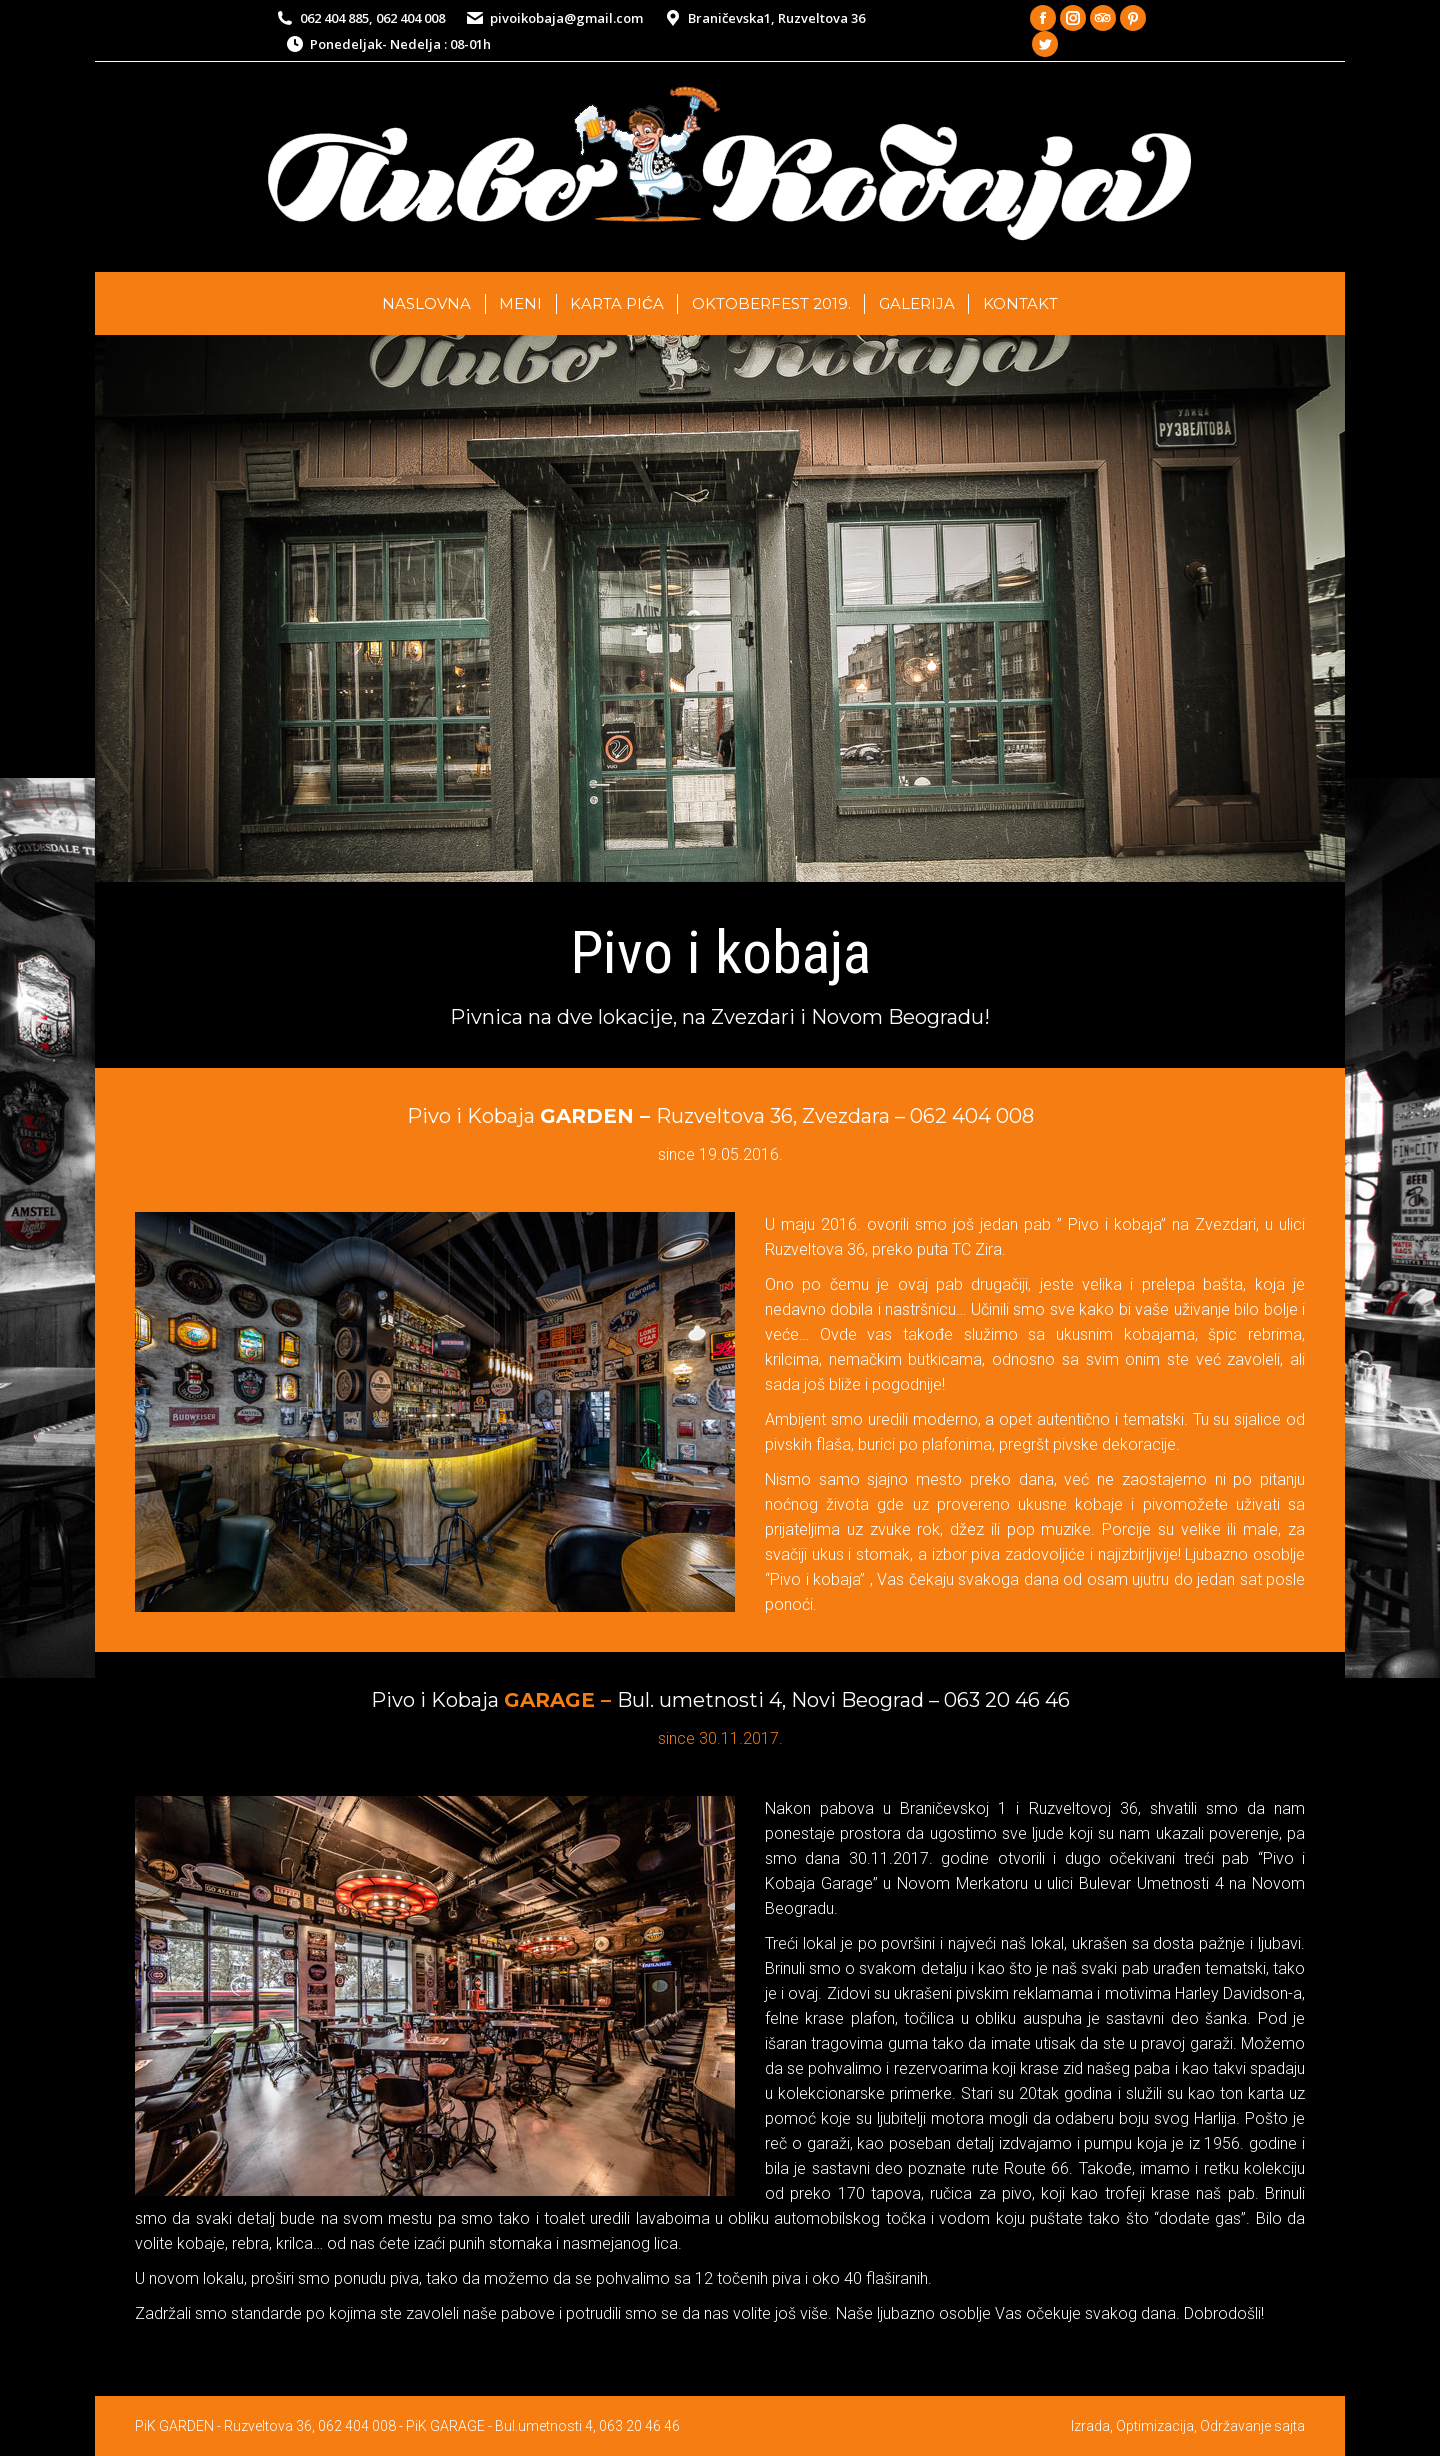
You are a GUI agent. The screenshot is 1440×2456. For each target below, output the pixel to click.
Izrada (1090, 2426)
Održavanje (1235, 2426)
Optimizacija (1155, 2426)
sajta (1289, 2426)
